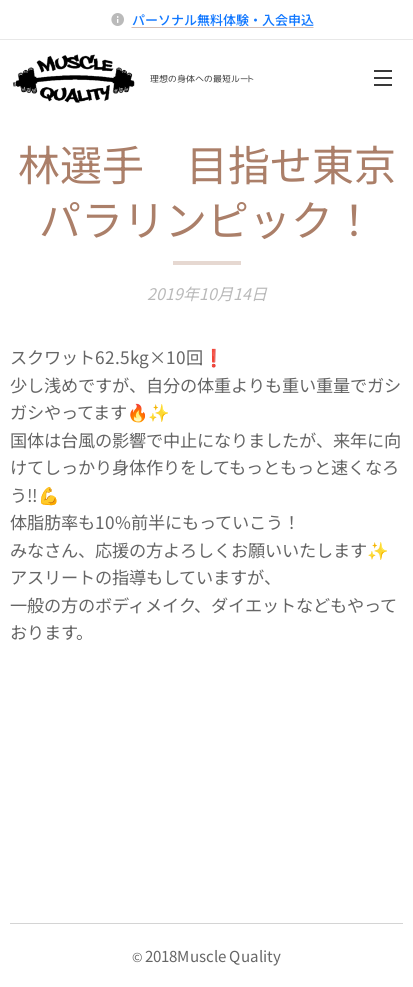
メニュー (383, 78)
